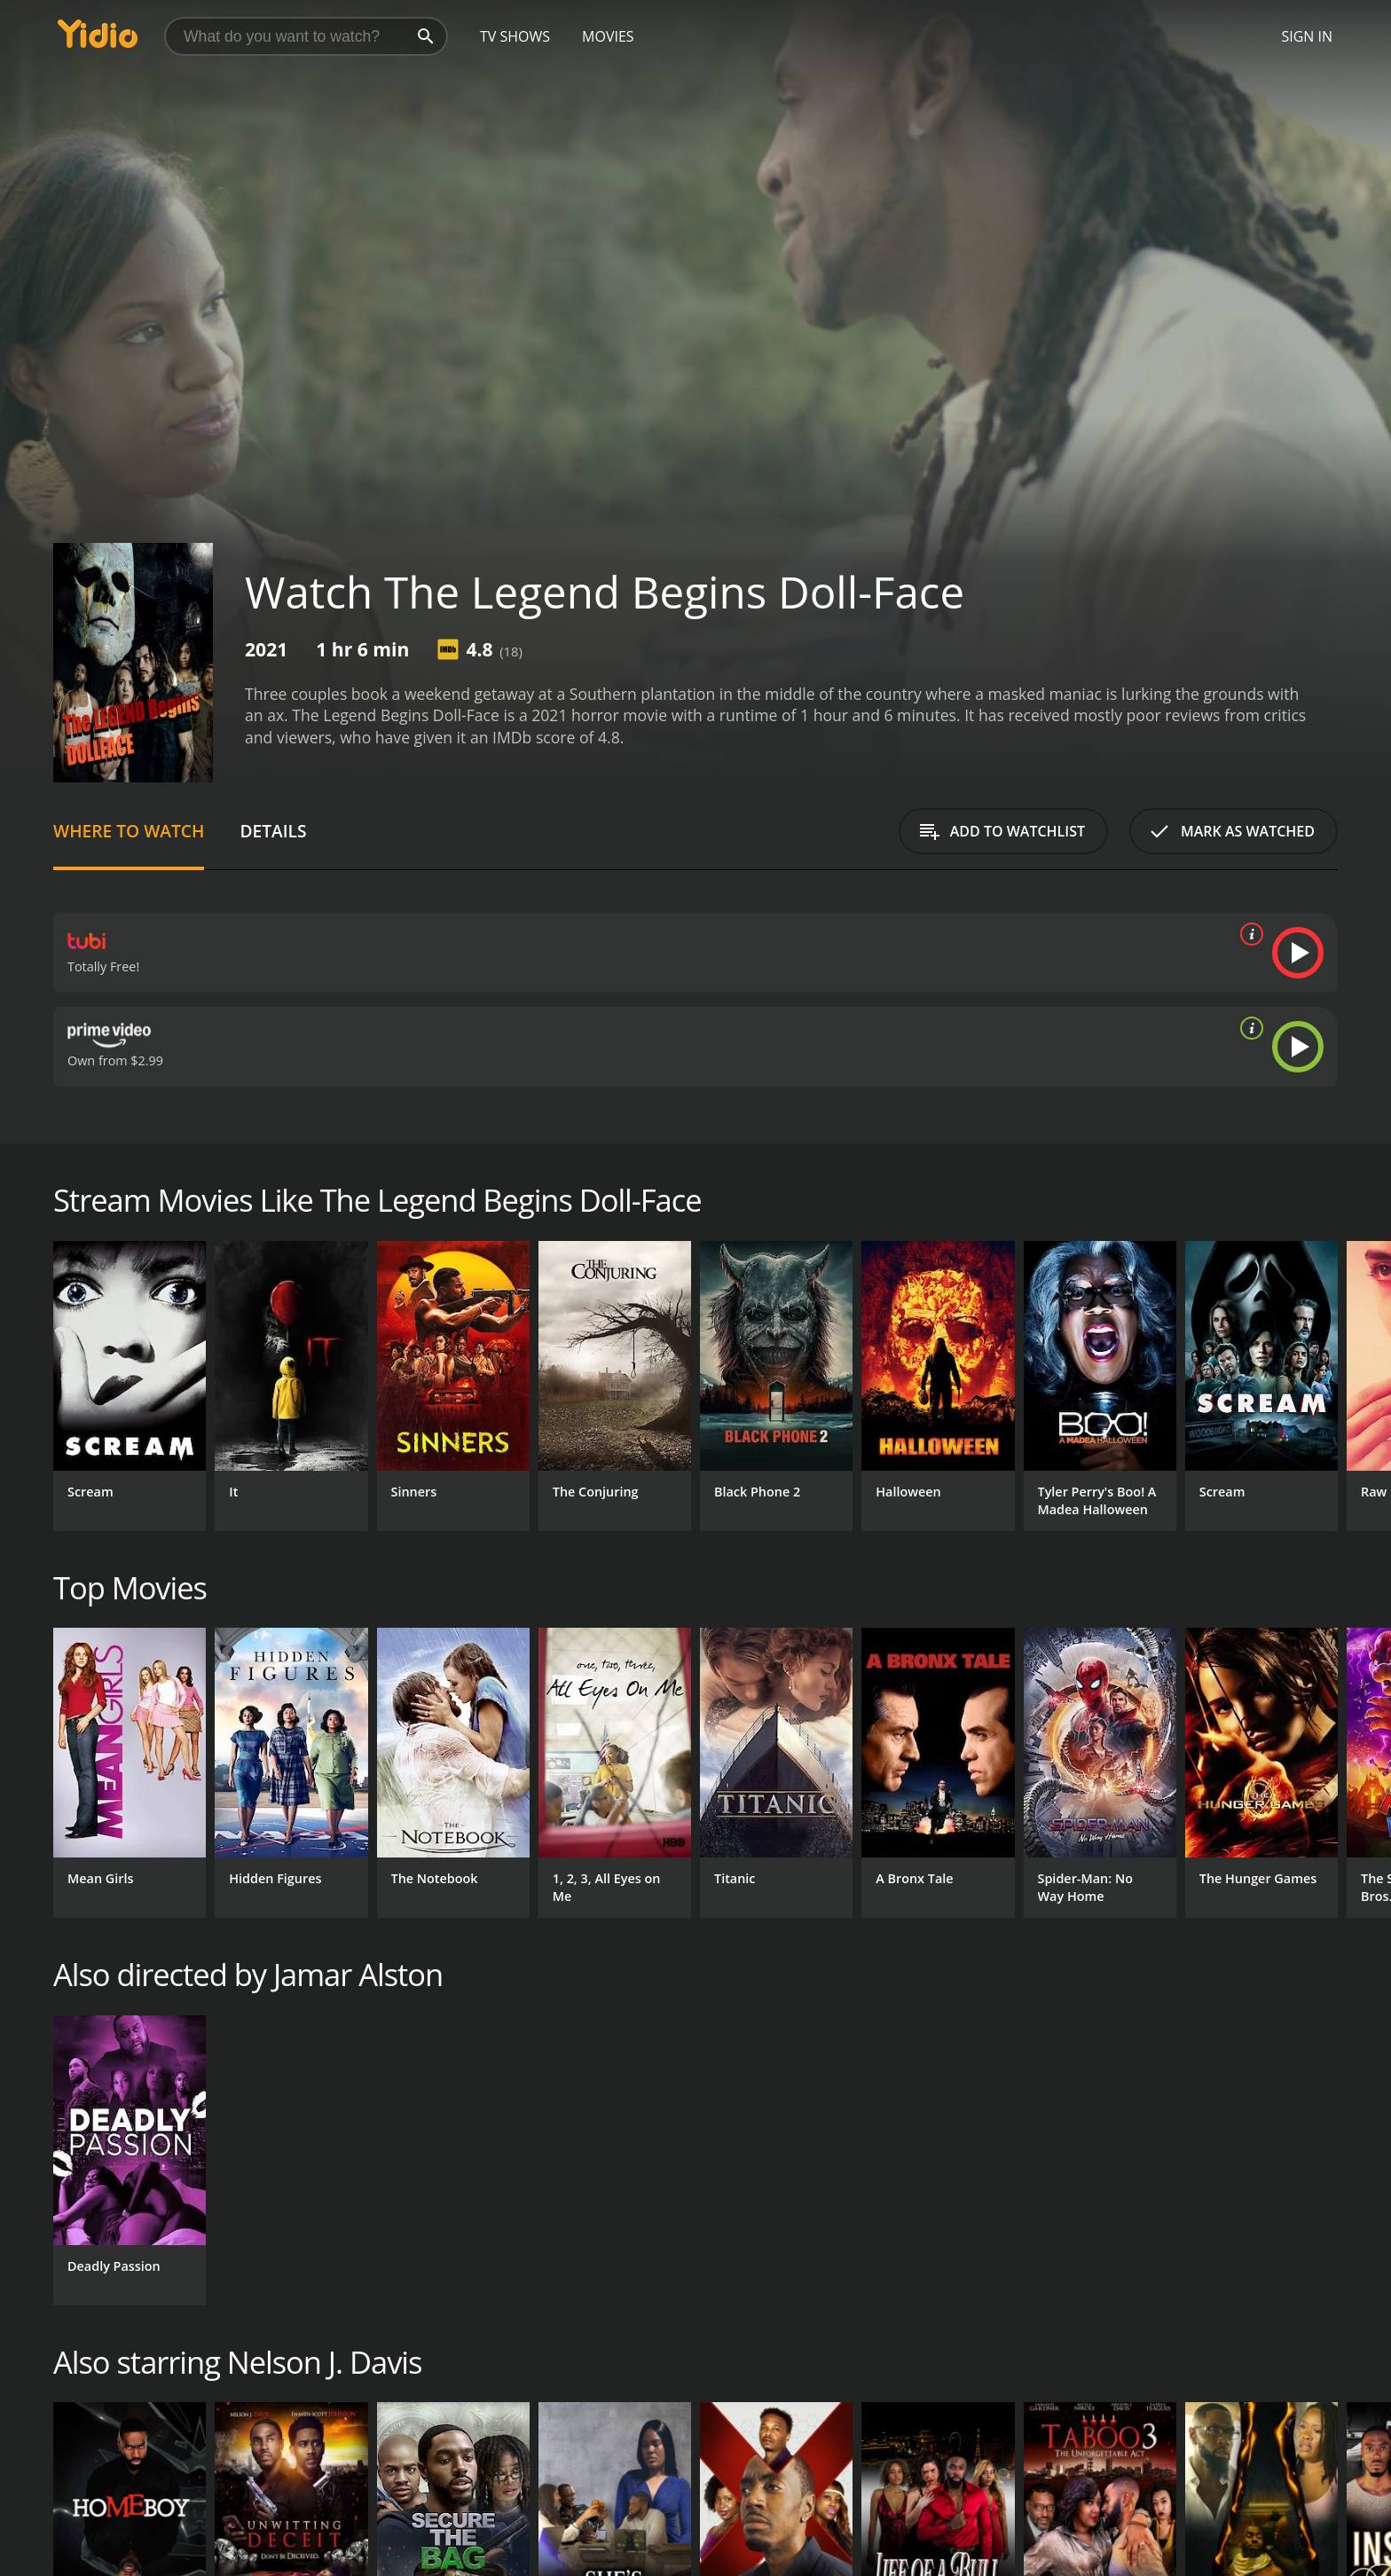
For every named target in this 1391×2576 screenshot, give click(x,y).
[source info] (1248, 934)
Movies (608, 36)
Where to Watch (128, 831)
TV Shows (515, 36)
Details (273, 831)
